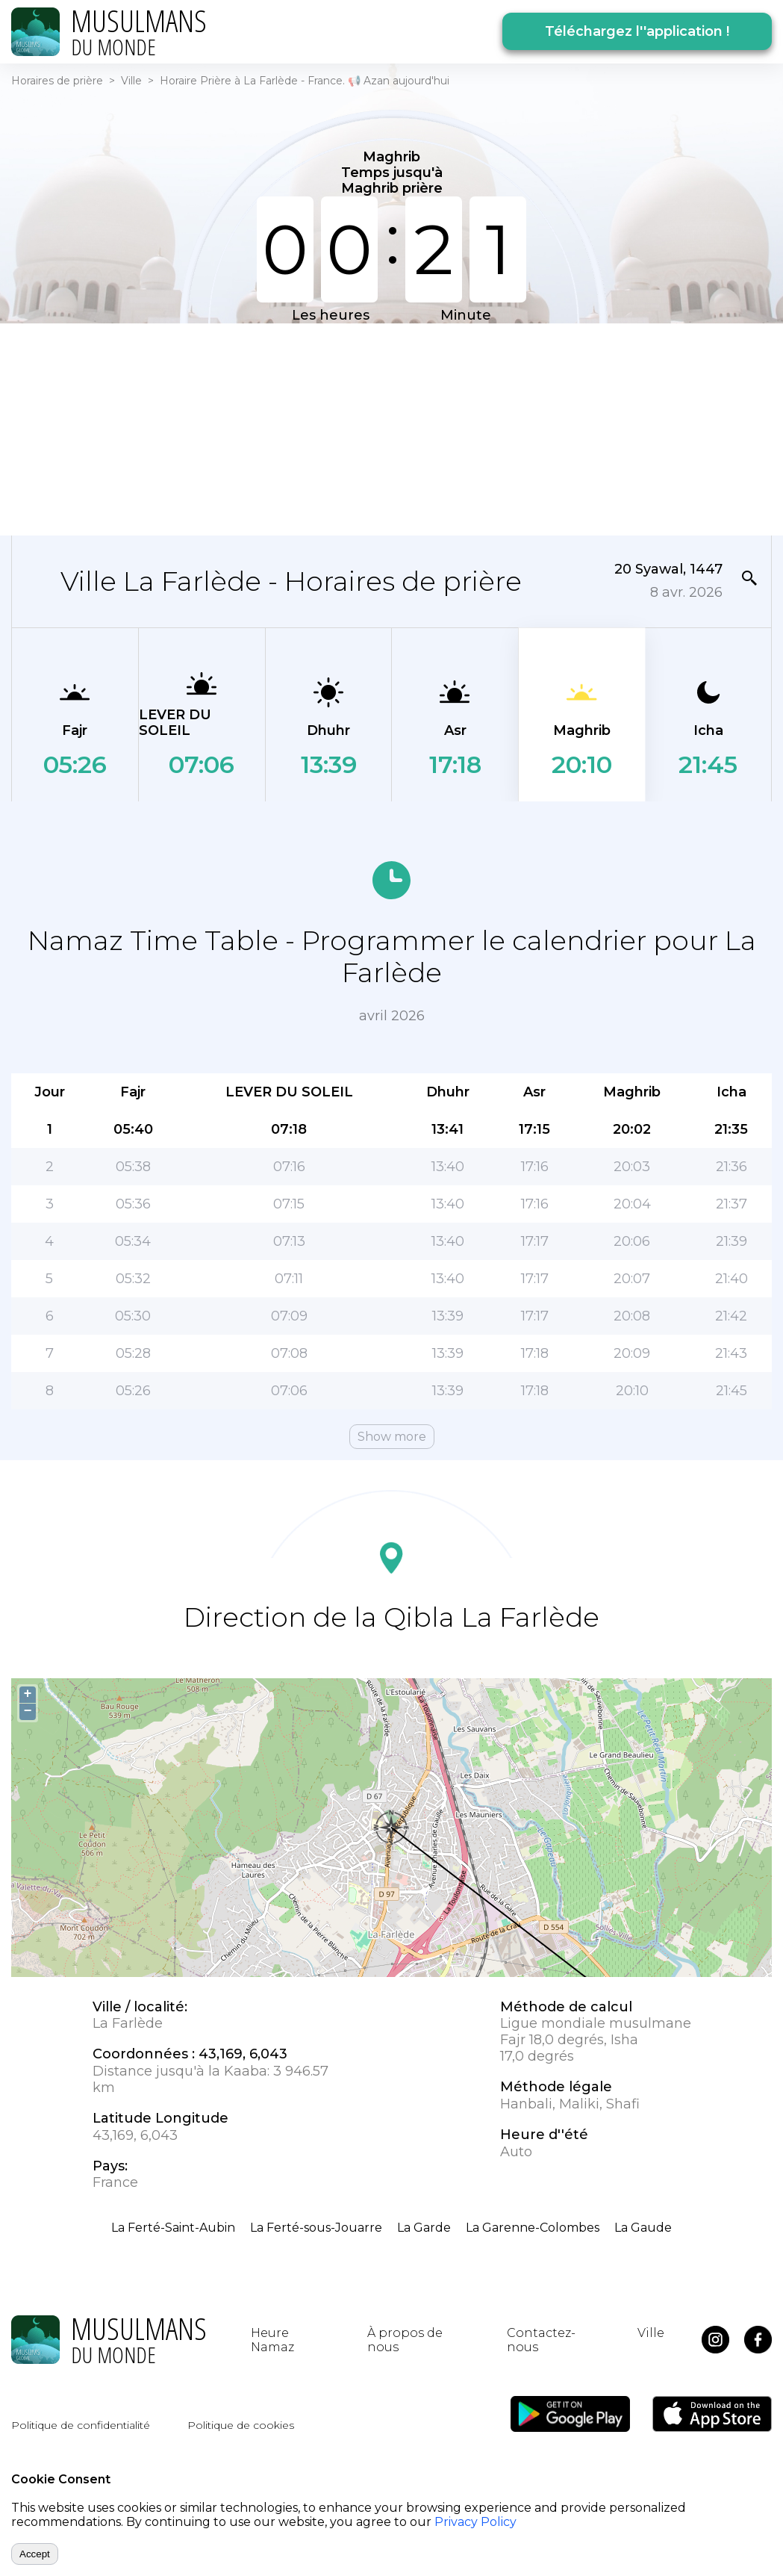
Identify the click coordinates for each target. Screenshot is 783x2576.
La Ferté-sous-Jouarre (316, 2227)
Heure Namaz (272, 2340)
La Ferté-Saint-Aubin (173, 2227)
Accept (34, 2554)
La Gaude (643, 2227)
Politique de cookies (240, 2425)
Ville (131, 80)
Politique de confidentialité (80, 2425)
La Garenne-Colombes (532, 2227)
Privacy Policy (475, 2522)
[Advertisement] (305, 428)
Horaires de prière (57, 80)
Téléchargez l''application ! (637, 31)
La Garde (424, 2227)
